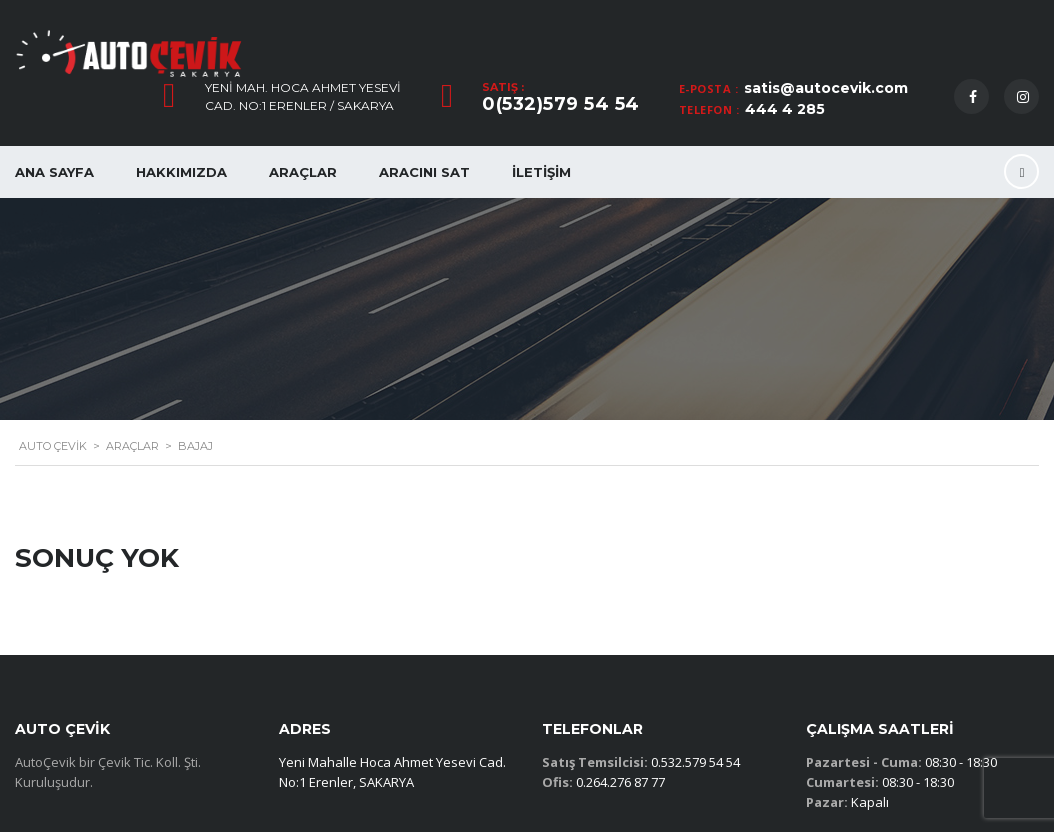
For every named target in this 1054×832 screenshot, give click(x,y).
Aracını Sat (424, 172)
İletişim (541, 172)
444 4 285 (785, 109)
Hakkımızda (181, 172)
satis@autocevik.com (826, 88)
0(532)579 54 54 (561, 104)
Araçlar (303, 172)
